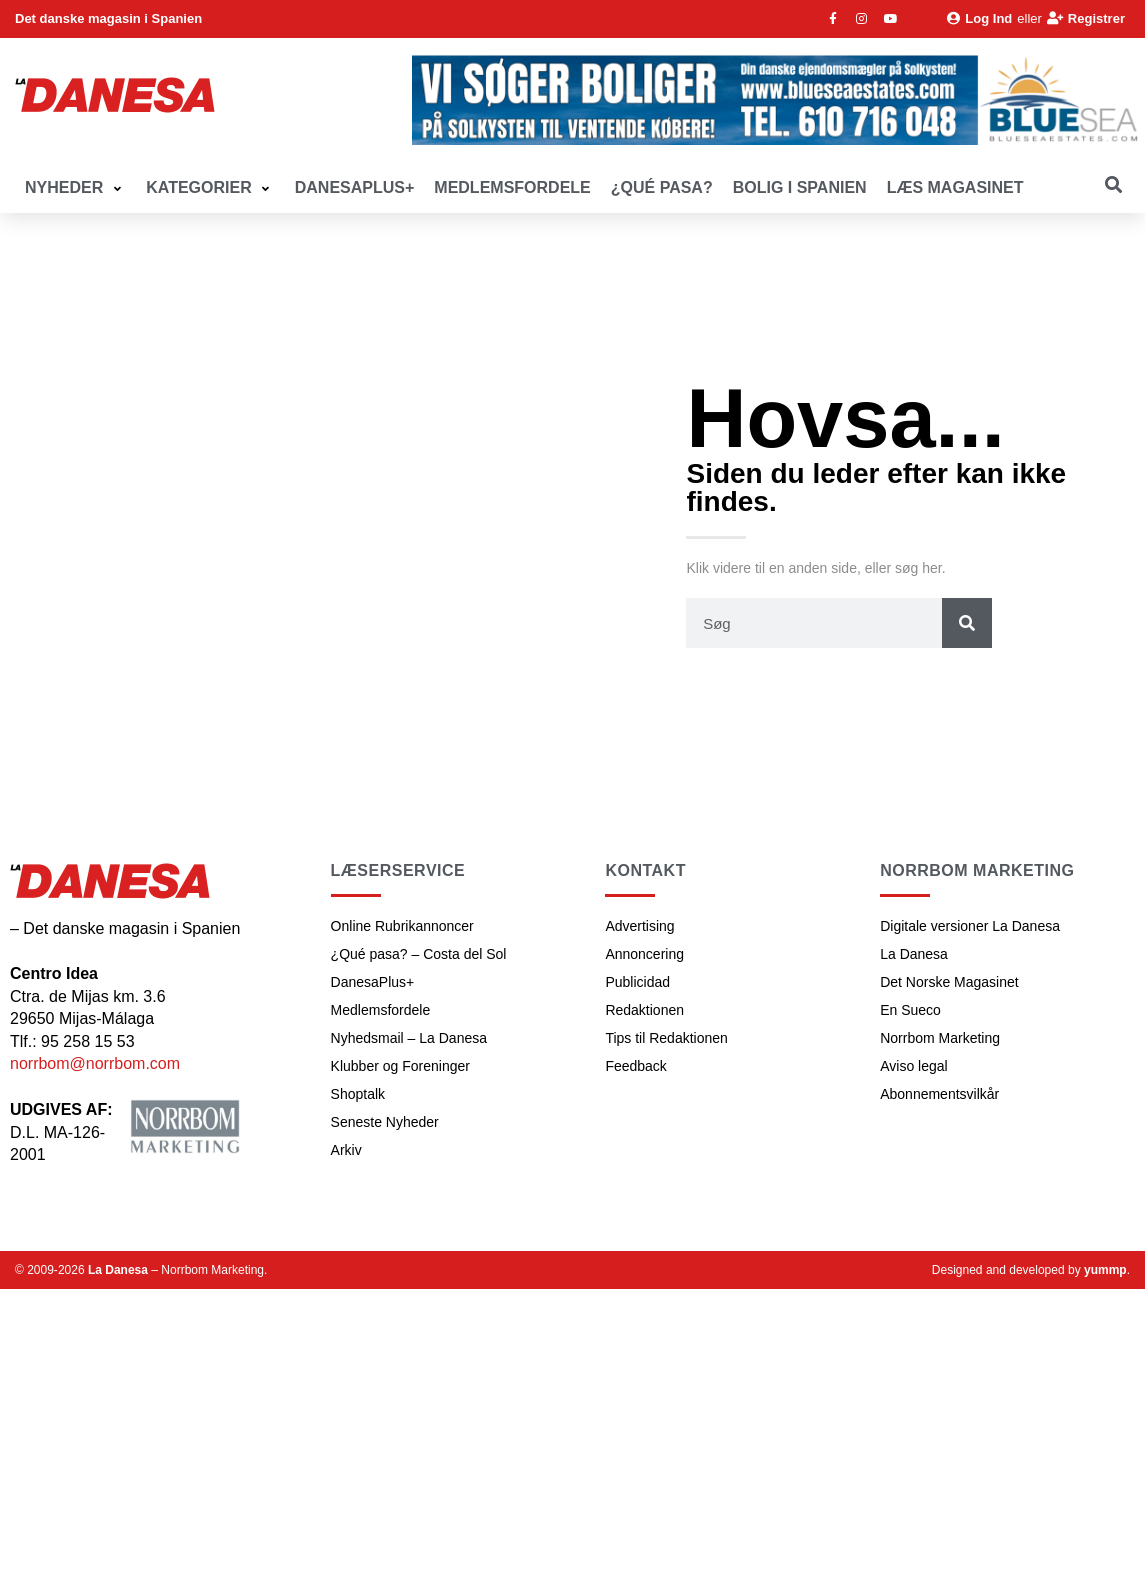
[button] (75, 188)
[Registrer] (1086, 19)
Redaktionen (644, 1010)
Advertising (639, 926)
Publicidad (637, 982)
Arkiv (346, 1150)
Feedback (635, 1066)
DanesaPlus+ (373, 982)
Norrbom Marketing (940, 1038)
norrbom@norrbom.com (95, 1063)
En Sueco (910, 1010)
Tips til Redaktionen (666, 1038)
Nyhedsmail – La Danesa (409, 1038)
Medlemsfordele (381, 1010)
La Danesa (914, 954)
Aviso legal (913, 1066)
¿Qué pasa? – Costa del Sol (419, 954)
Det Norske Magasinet (949, 982)
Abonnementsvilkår (939, 1094)
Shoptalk (358, 1094)
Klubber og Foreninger (400, 1066)
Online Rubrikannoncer (402, 926)
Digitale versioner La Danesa (970, 926)
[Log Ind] (979, 19)
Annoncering (644, 954)
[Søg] (967, 623)
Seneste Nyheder (385, 1122)
